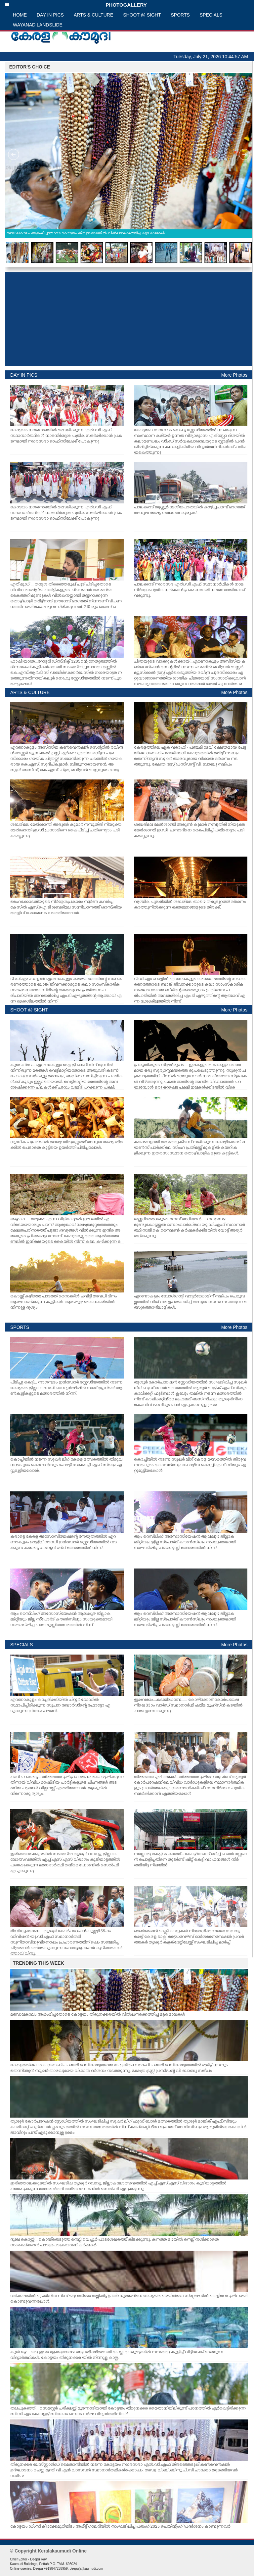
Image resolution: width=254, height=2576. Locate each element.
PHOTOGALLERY (76, 5)
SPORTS (180, 15)
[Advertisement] (128, 318)
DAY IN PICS (50, 15)
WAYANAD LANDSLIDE (38, 24)
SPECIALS (211, 15)
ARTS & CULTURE (93, 15)
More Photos (234, 375)
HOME (20, 15)
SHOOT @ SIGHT (142, 15)
